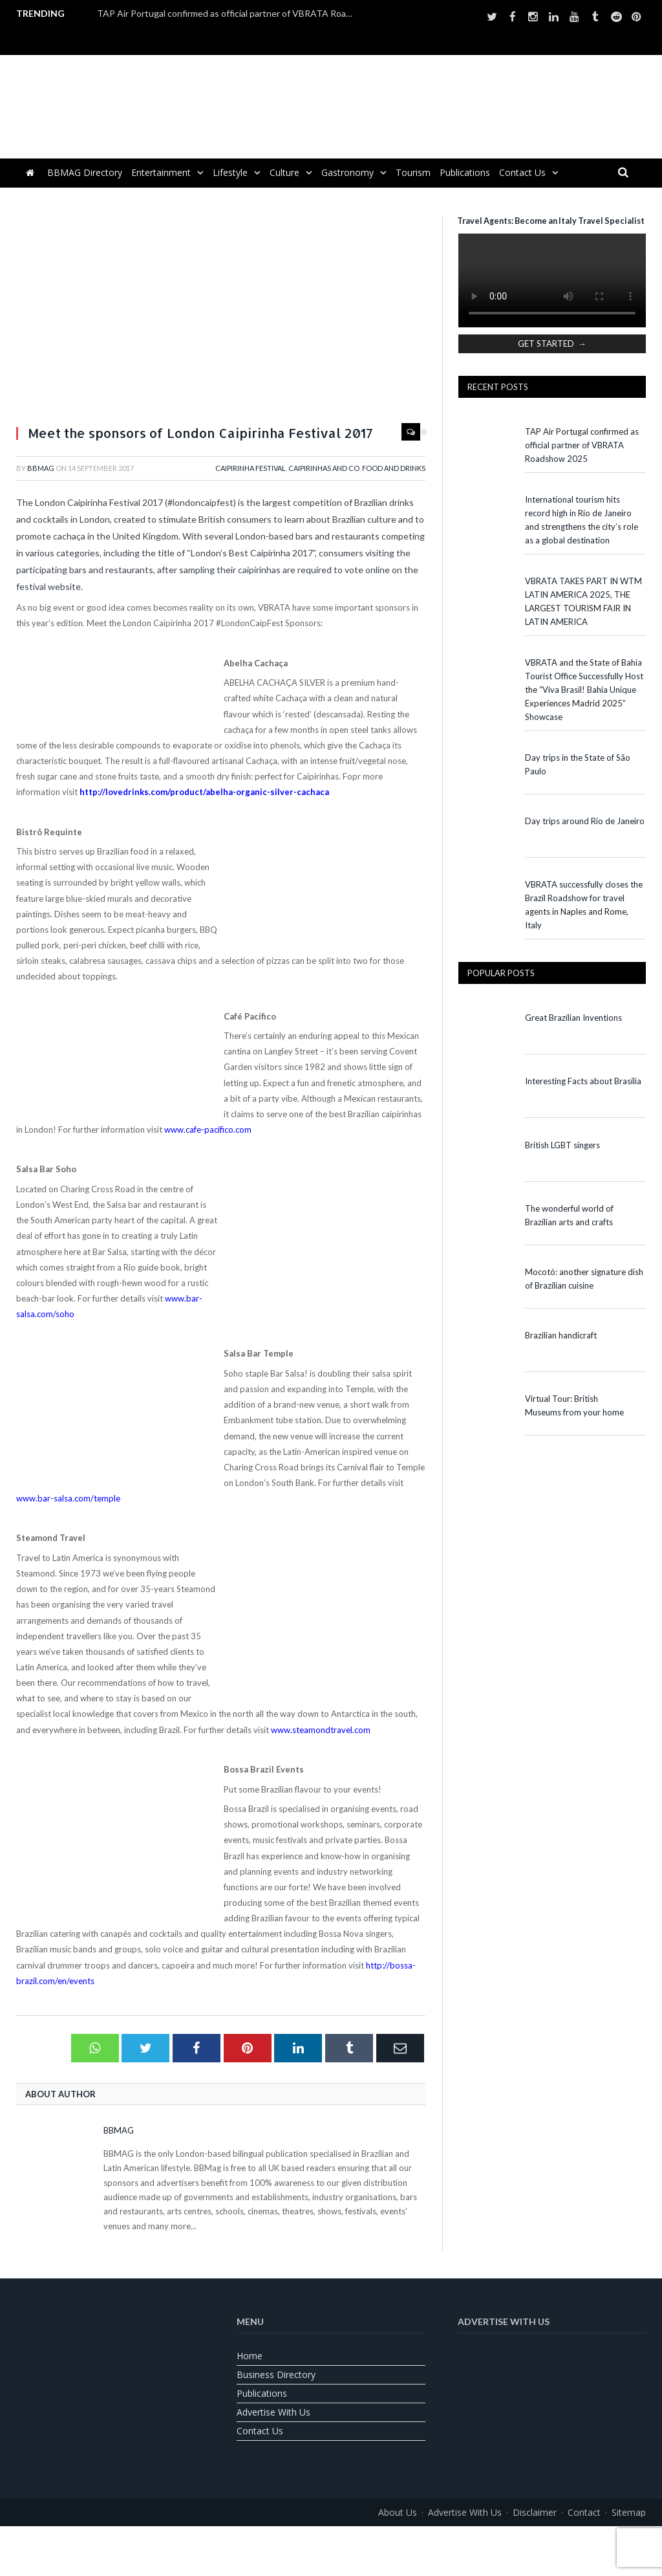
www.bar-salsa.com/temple (68, 1498)
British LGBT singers (562, 1145)
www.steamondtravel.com (320, 1730)
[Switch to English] (299, 2541)
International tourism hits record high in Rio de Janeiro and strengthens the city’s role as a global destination (581, 519)
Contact (584, 2512)
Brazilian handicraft (561, 1335)
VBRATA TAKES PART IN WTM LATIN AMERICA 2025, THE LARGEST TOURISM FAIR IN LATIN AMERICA (583, 601)
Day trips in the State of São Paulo (577, 764)
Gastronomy (347, 172)
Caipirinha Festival (250, 468)
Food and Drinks (393, 468)
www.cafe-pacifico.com (207, 1129)
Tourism (413, 172)
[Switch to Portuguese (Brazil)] (331, 2541)
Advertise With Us (273, 2412)
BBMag (40, 468)
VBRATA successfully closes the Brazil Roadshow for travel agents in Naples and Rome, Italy (584, 904)
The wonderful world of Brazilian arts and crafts (569, 1215)
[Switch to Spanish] (363, 2541)
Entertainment (161, 172)
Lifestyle (230, 172)
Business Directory (276, 2374)
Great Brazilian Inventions (573, 1017)
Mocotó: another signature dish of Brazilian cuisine (584, 1279)
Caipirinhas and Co (323, 468)
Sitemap (629, 2512)
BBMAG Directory (84, 172)
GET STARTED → (552, 343)
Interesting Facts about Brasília (583, 1081)
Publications (465, 172)
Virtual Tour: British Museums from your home (574, 1405)
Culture (284, 172)
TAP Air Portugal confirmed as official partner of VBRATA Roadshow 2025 (229, 13)
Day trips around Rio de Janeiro (585, 821)
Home (249, 2356)
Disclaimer (535, 2512)
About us (397, 2512)
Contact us (522, 172)
